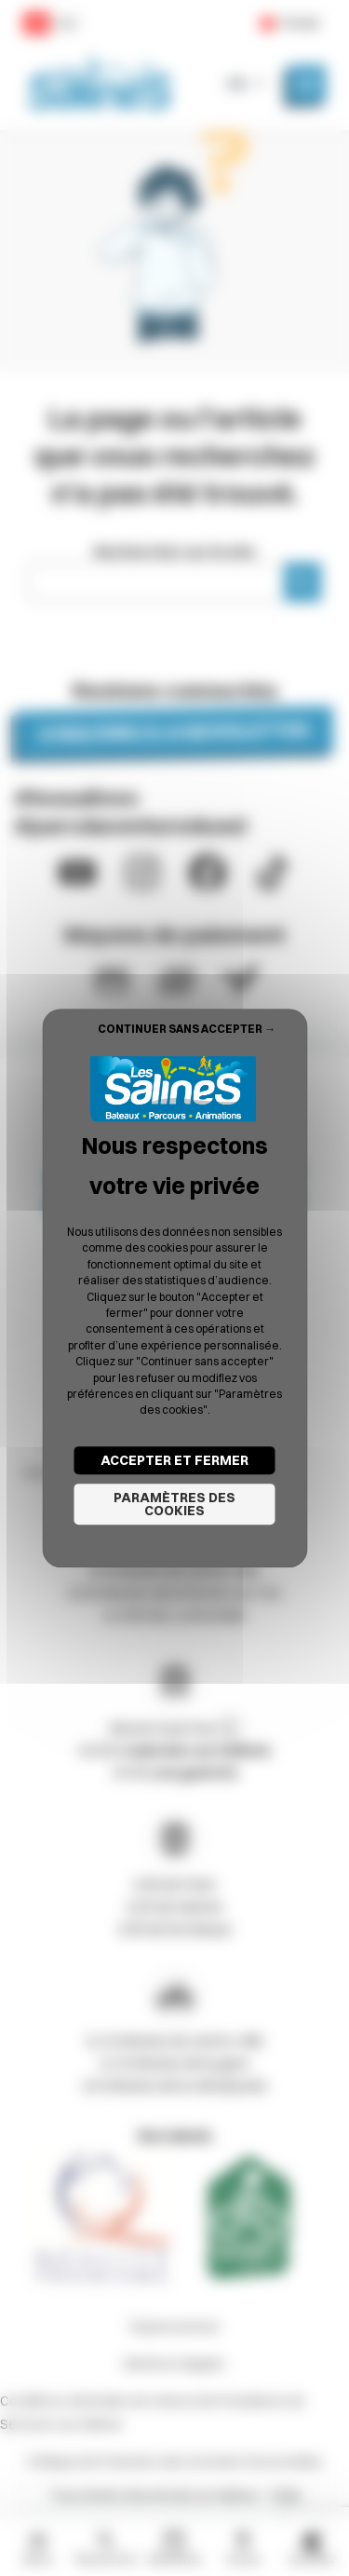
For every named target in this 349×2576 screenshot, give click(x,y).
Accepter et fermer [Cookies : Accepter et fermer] (174, 1460)
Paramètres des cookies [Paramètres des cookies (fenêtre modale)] (174, 1504)
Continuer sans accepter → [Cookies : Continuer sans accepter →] (186, 1029)
